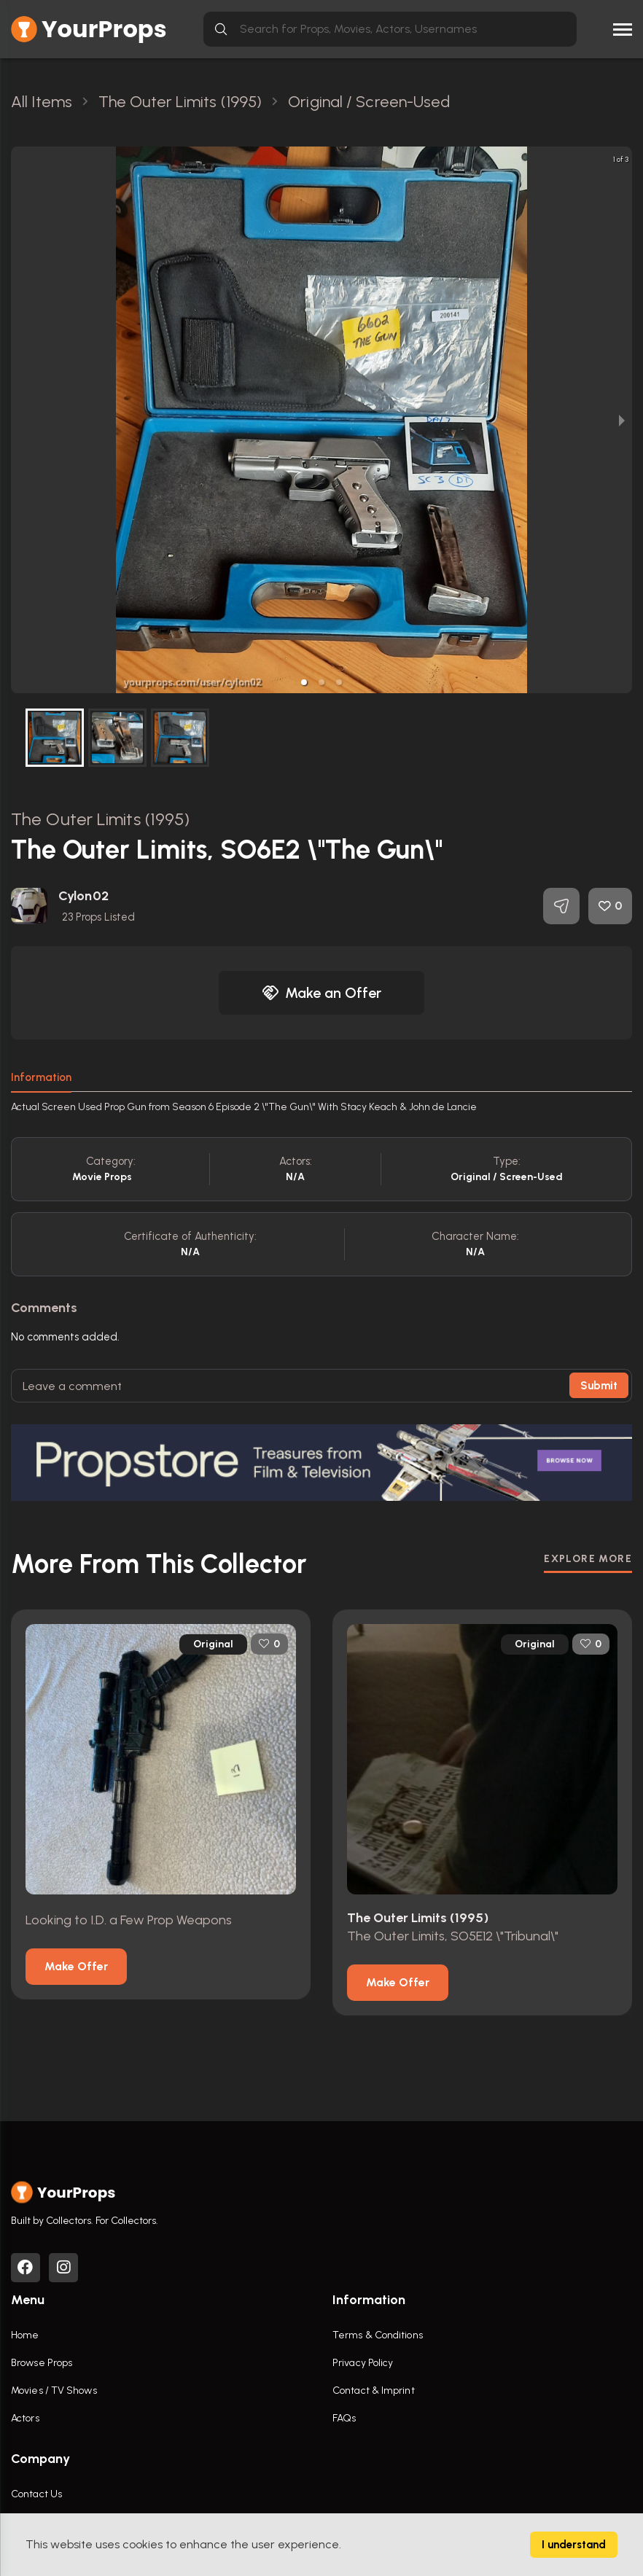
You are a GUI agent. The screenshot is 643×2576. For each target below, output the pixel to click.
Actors (25, 2418)
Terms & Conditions (377, 2335)
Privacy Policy (362, 2363)
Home (25, 2335)
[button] (304, 682)
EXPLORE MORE (588, 1559)
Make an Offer (321, 993)
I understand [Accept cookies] (574, 2544)
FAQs (344, 2418)
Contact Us (36, 2494)
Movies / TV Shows (54, 2390)
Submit (598, 1385)
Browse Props (41, 2363)
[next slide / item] (622, 420)
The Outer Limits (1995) (100, 819)
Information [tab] (41, 1077)
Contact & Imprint (373, 2390)
